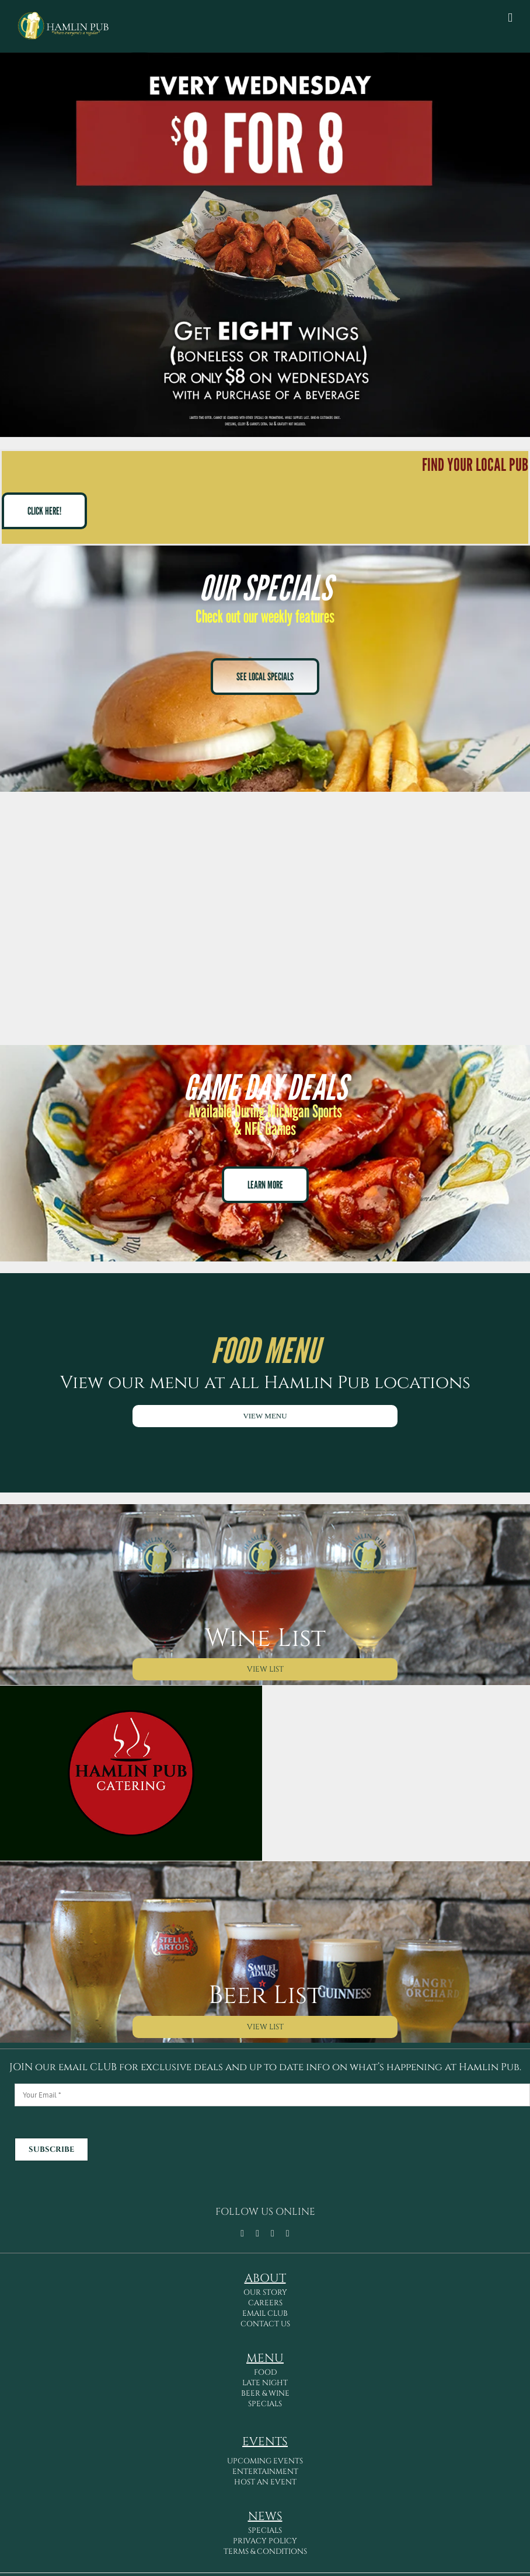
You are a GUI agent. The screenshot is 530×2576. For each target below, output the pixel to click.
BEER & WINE (265, 2393)
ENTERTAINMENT (265, 2471)
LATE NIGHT (265, 2383)
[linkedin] (288, 2233)
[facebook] (242, 2233)
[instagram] (272, 2233)
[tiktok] (257, 2233)
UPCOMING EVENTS (265, 2461)
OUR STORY (265, 2292)
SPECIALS (265, 2404)
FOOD (265, 2372)
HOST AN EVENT (265, 2482)
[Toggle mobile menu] (510, 18)
